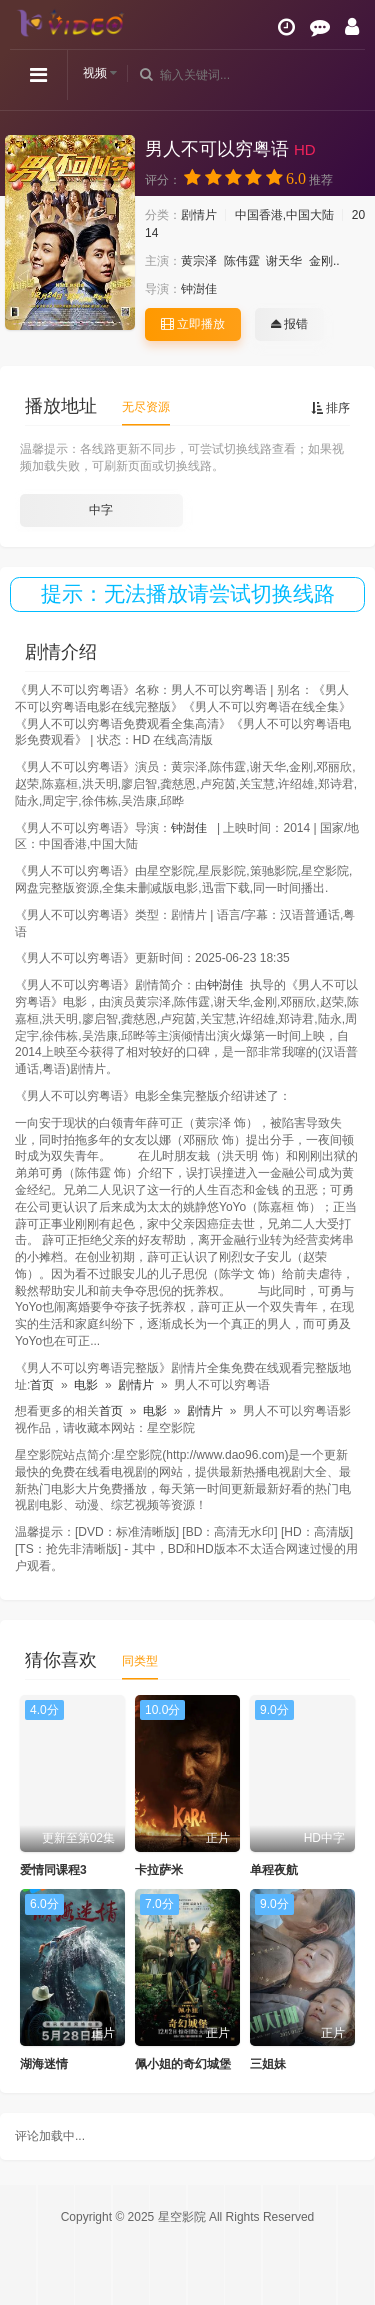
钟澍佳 (199, 289)
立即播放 (193, 324)
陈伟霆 (242, 261)
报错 (289, 324)
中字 (101, 510)
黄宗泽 (199, 261)
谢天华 (284, 261)
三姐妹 (268, 2064)
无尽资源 (146, 407)
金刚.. (324, 261)
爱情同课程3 (53, 1870)
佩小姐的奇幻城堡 (183, 2064)
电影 (86, 1385)
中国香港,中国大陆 (284, 215)
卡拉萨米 (159, 1870)
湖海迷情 (44, 2064)
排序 (330, 408)
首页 (42, 1385)
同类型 (140, 1661)
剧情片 (199, 215)
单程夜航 (274, 1870)
